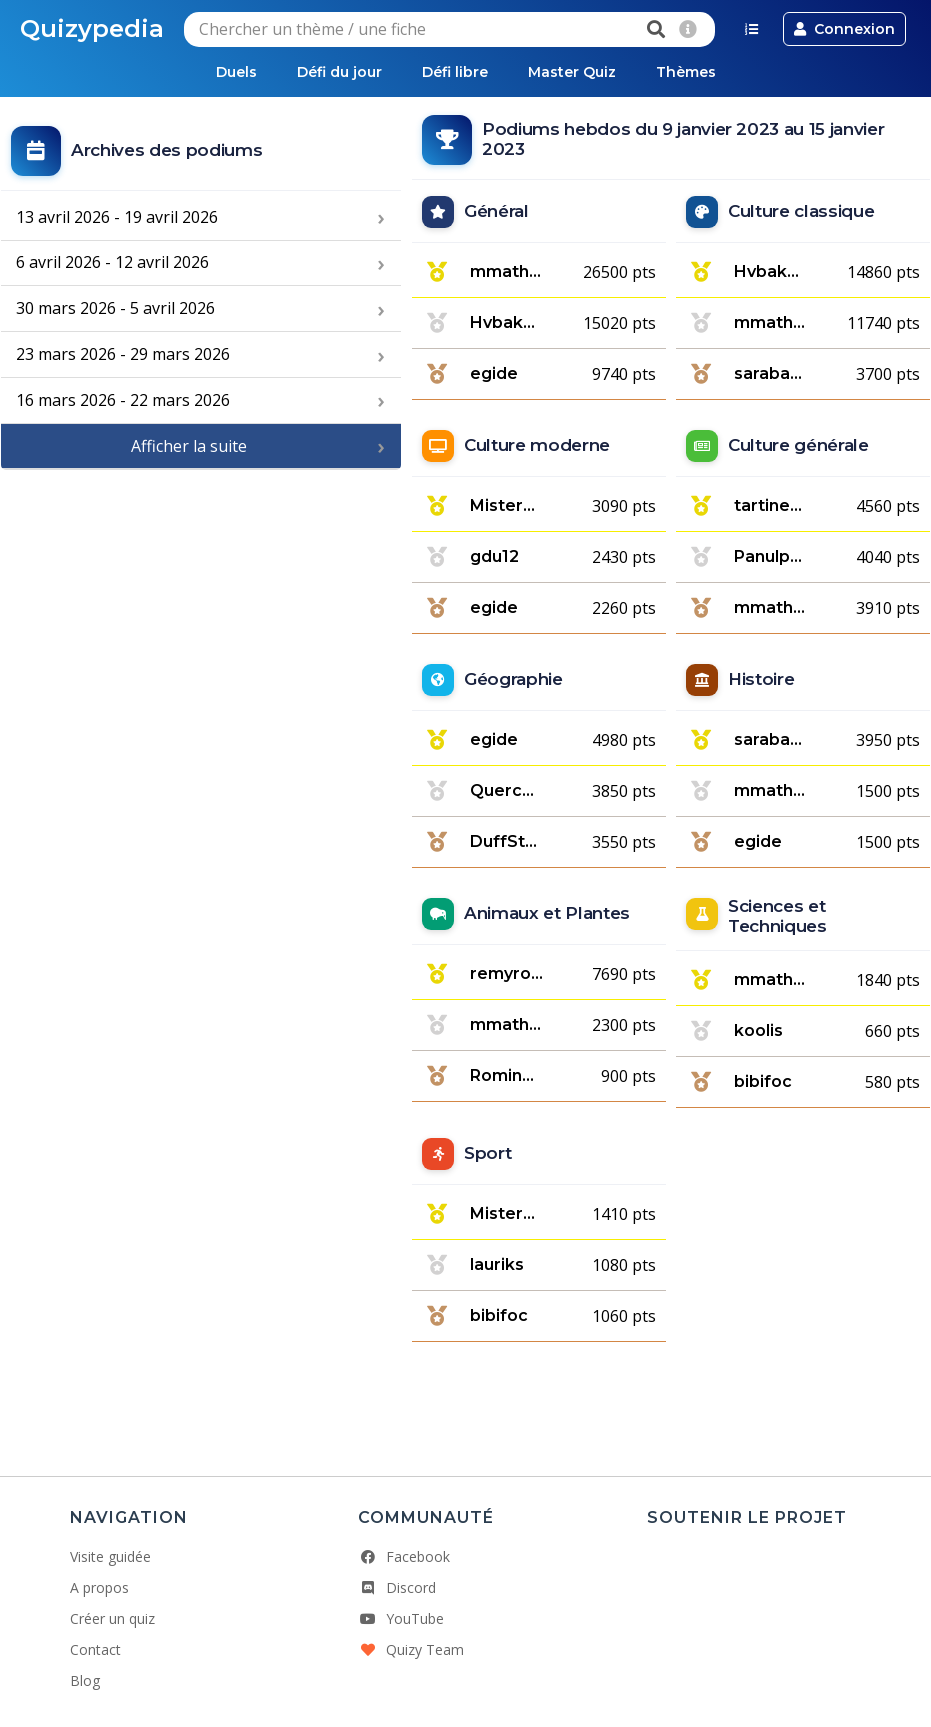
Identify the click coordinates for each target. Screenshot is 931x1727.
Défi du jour (339, 72)
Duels (236, 72)
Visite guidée (110, 1556)
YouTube (401, 1618)
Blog (85, 1680)
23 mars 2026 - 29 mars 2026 (123, 354)
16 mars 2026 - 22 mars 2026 (123, 400)
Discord (397, 1587)
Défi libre (455, 72)
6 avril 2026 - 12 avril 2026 (112, 262)
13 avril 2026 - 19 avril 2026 (117, 217)
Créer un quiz (112, 1618)
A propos (99, 1587)
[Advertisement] (201, 605)
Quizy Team (411, 1649)
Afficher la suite (189, 446)
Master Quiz (572, 72)
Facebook (404, 1556)
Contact (95, 1649)
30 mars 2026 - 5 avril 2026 (115, 308)
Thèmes (686, 72)
